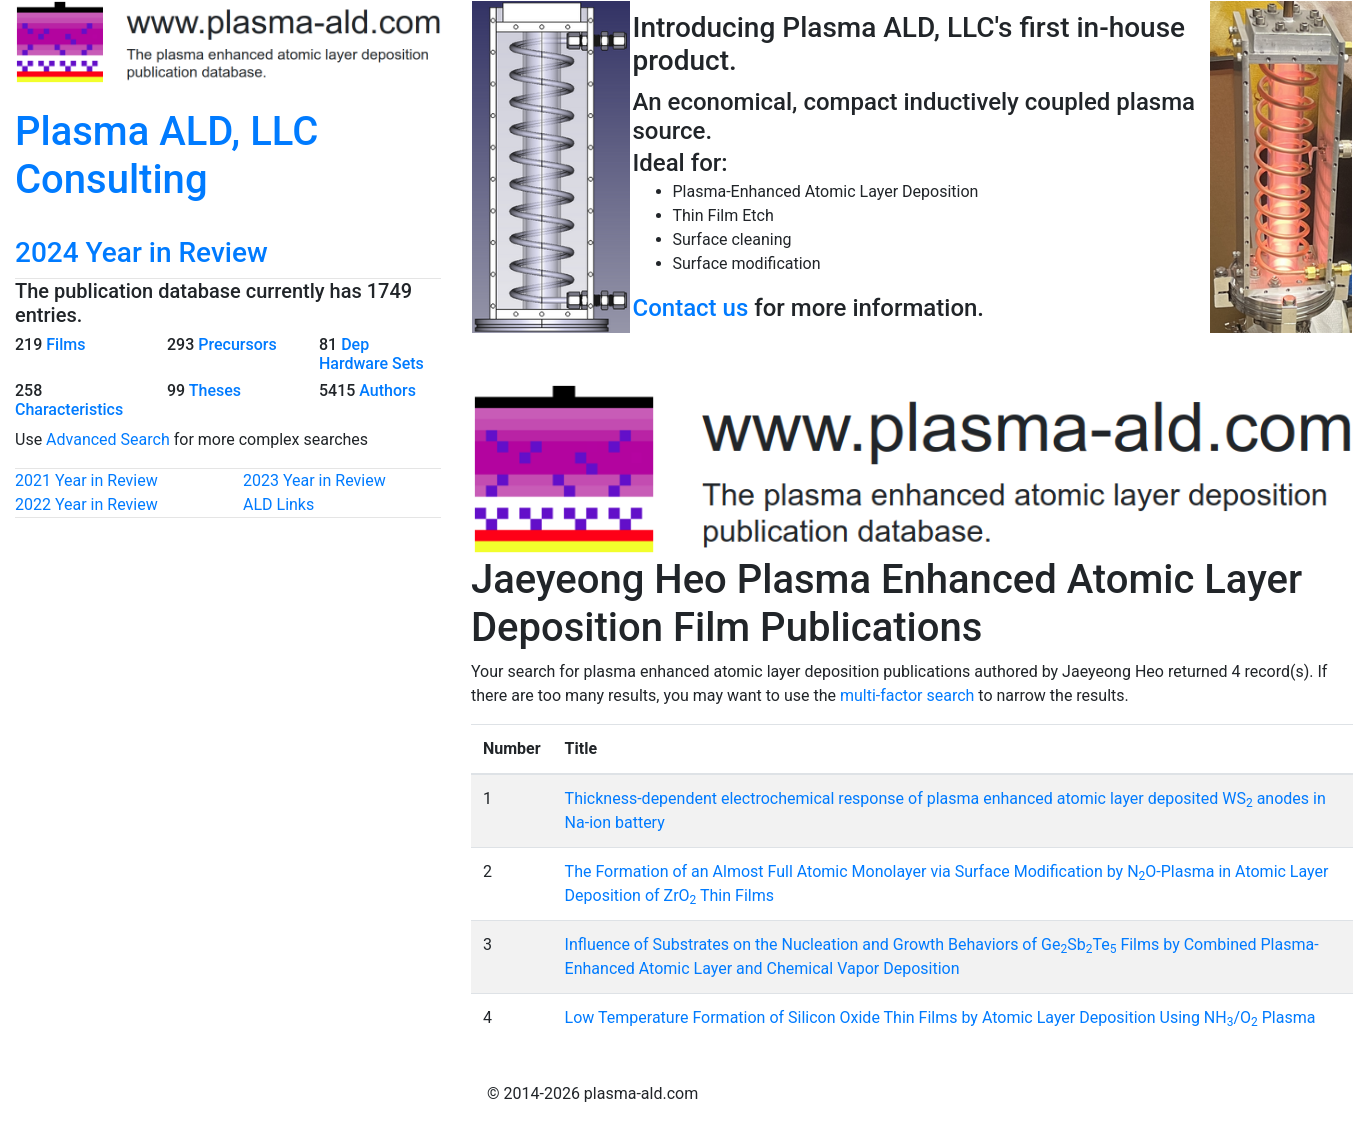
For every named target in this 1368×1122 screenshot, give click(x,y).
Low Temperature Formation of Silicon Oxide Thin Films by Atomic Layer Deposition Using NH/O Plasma (940, 1017)
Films (65, 344)
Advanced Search (108, 439)
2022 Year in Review (86, 504)
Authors (387, 390)
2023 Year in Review (314, 480)
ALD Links (278, 504)
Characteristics (69, 409)
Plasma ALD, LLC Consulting (166, 155)
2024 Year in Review (141, 252)
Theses (215, 390)
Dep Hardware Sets (371, 354)
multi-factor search (907, 695)
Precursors (237, 344)
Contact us (691, 308)
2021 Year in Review (86, 480)
